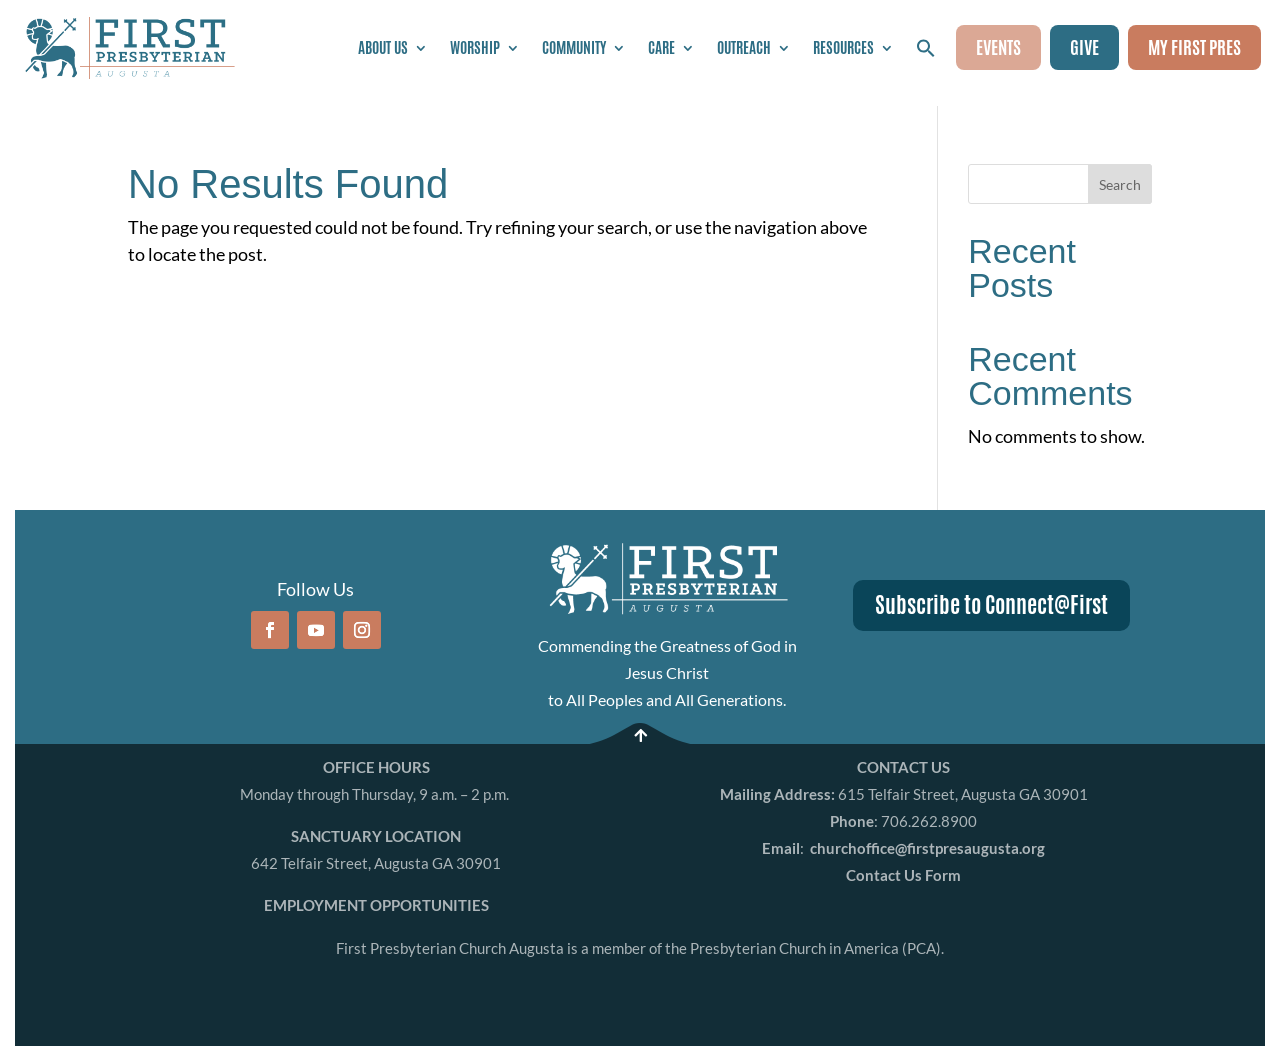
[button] (926, 48)
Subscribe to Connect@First (991, 605)
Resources (843, 47)
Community (574, 47)
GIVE (1084, 47)
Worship (475, 47)
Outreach (744, 47)
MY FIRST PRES (1194, 47)
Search (1120, 184)
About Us (383, 47)
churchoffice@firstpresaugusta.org (927, 848)
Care (661, 47)
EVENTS (998, 47)
